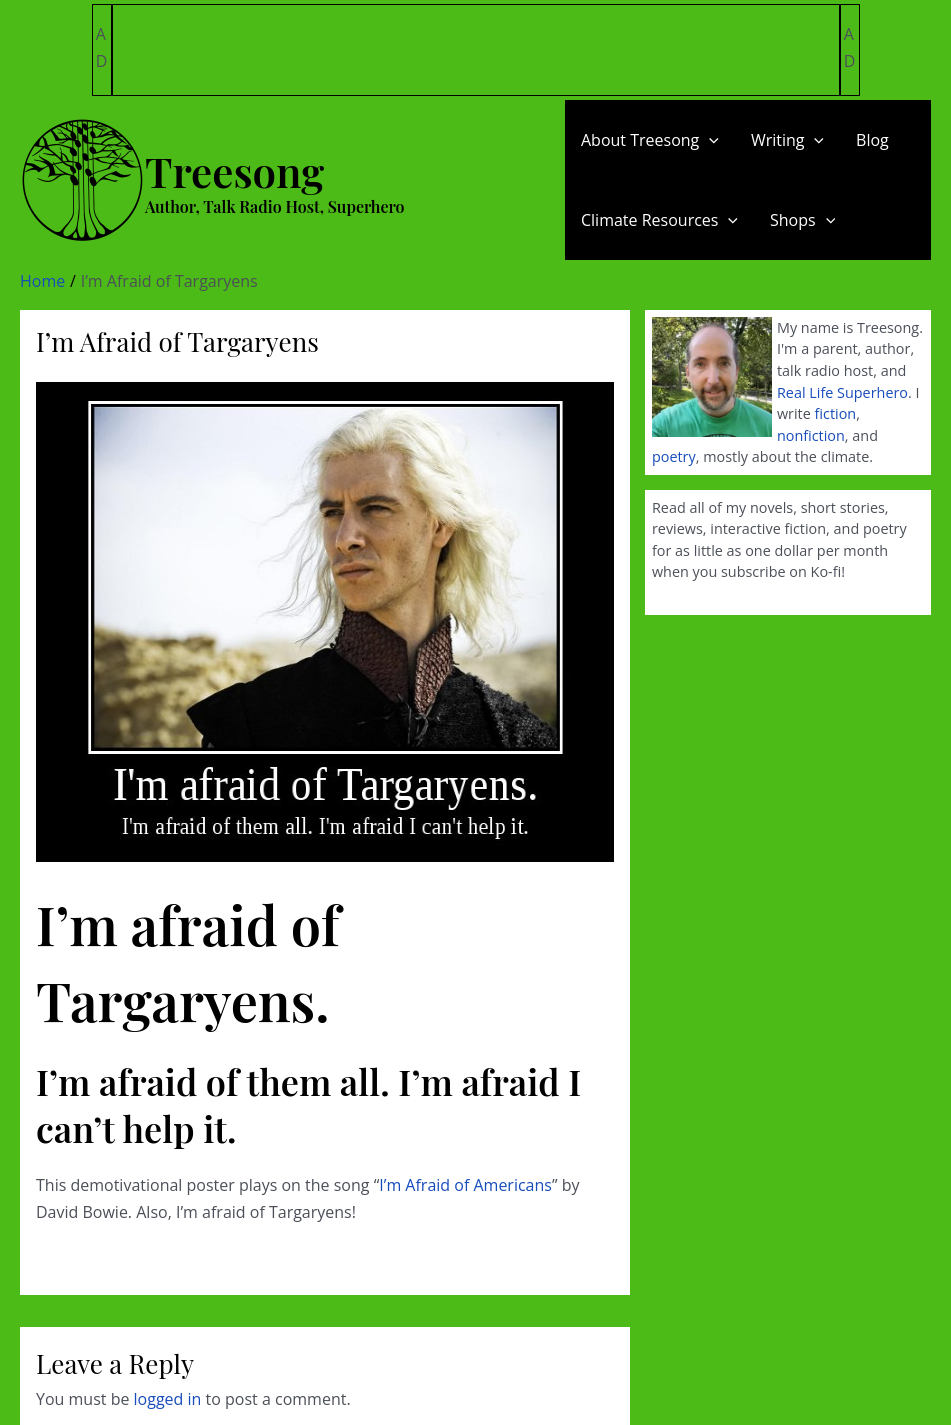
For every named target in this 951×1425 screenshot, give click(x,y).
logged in (168, 1399)
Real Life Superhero (842, 392)
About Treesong (650, 140)
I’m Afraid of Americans (465, 1185)
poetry (674, 456)
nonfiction (811, 435)
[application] (709, 140)
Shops (802, 220)
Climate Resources (659, 220)
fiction (836, 413)
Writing (787, 140)
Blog (872, 140)
